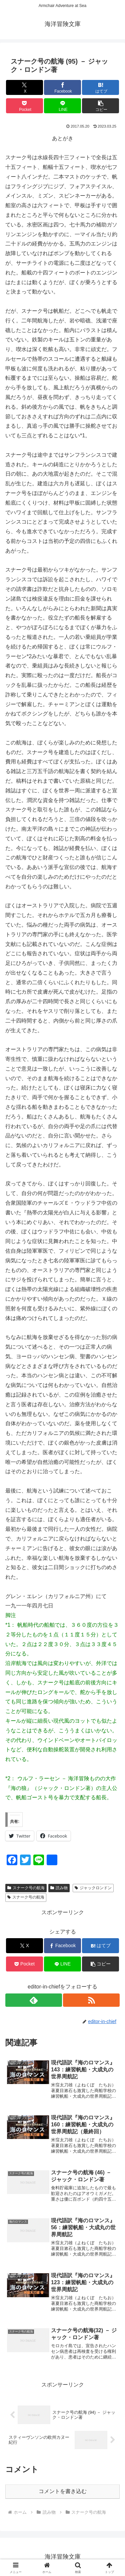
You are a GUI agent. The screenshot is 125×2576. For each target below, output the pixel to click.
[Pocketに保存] (24, 105)
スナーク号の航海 (26, 1888)
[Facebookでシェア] (62, 87)
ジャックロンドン (93, 1888)
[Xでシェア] (24, 87)
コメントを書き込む (63, 2491)
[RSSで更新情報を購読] (91, 2000)
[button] (100, 105)
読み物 (59, 1888)
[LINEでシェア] (62, 105)
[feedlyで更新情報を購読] (33, 2000)
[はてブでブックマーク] (100, 87)
